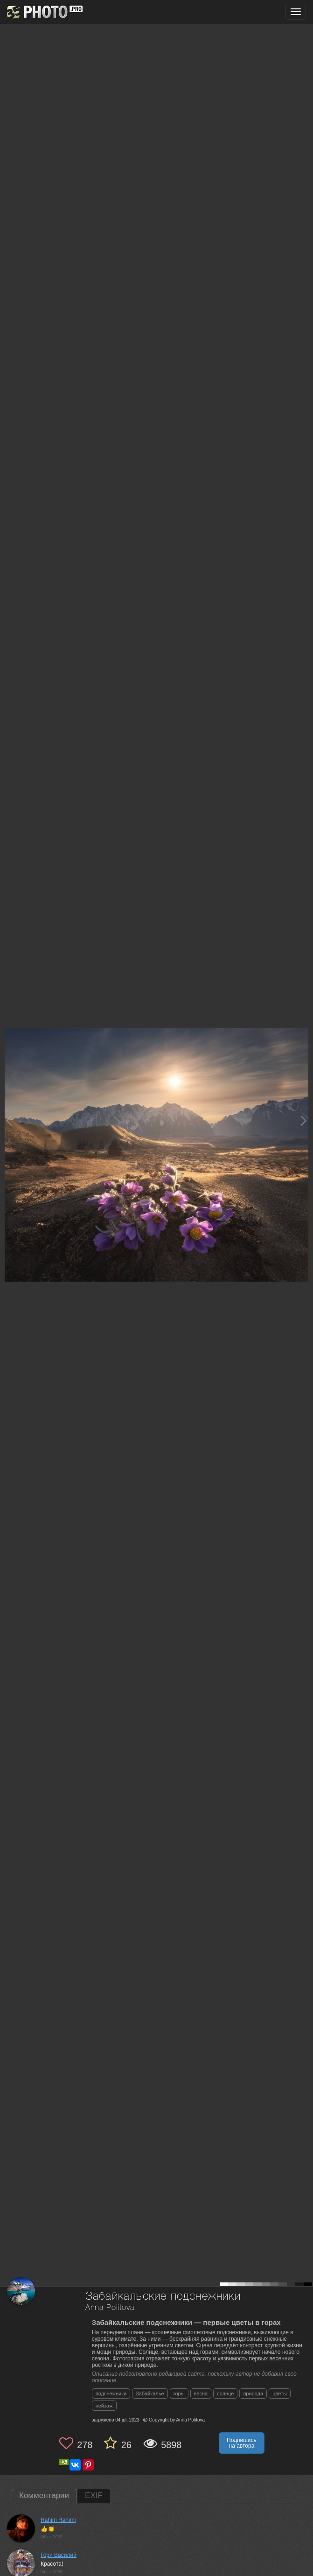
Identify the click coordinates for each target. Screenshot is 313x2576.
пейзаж (104, 2405)
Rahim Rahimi (58, 2520)
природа (253, 2393)
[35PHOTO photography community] (44, 12)
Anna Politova (109, 2307)
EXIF (94, 2495)
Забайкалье (150, 2393)
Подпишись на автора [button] (242, 2443)
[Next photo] (303, 1120)
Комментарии (44, 2495)
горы (179, 2393)
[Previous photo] (9, 1120)
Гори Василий (59, 2555)
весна (201, 2393)
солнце (225, 2393)
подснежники (111, 2393)
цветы (279, 2393)
